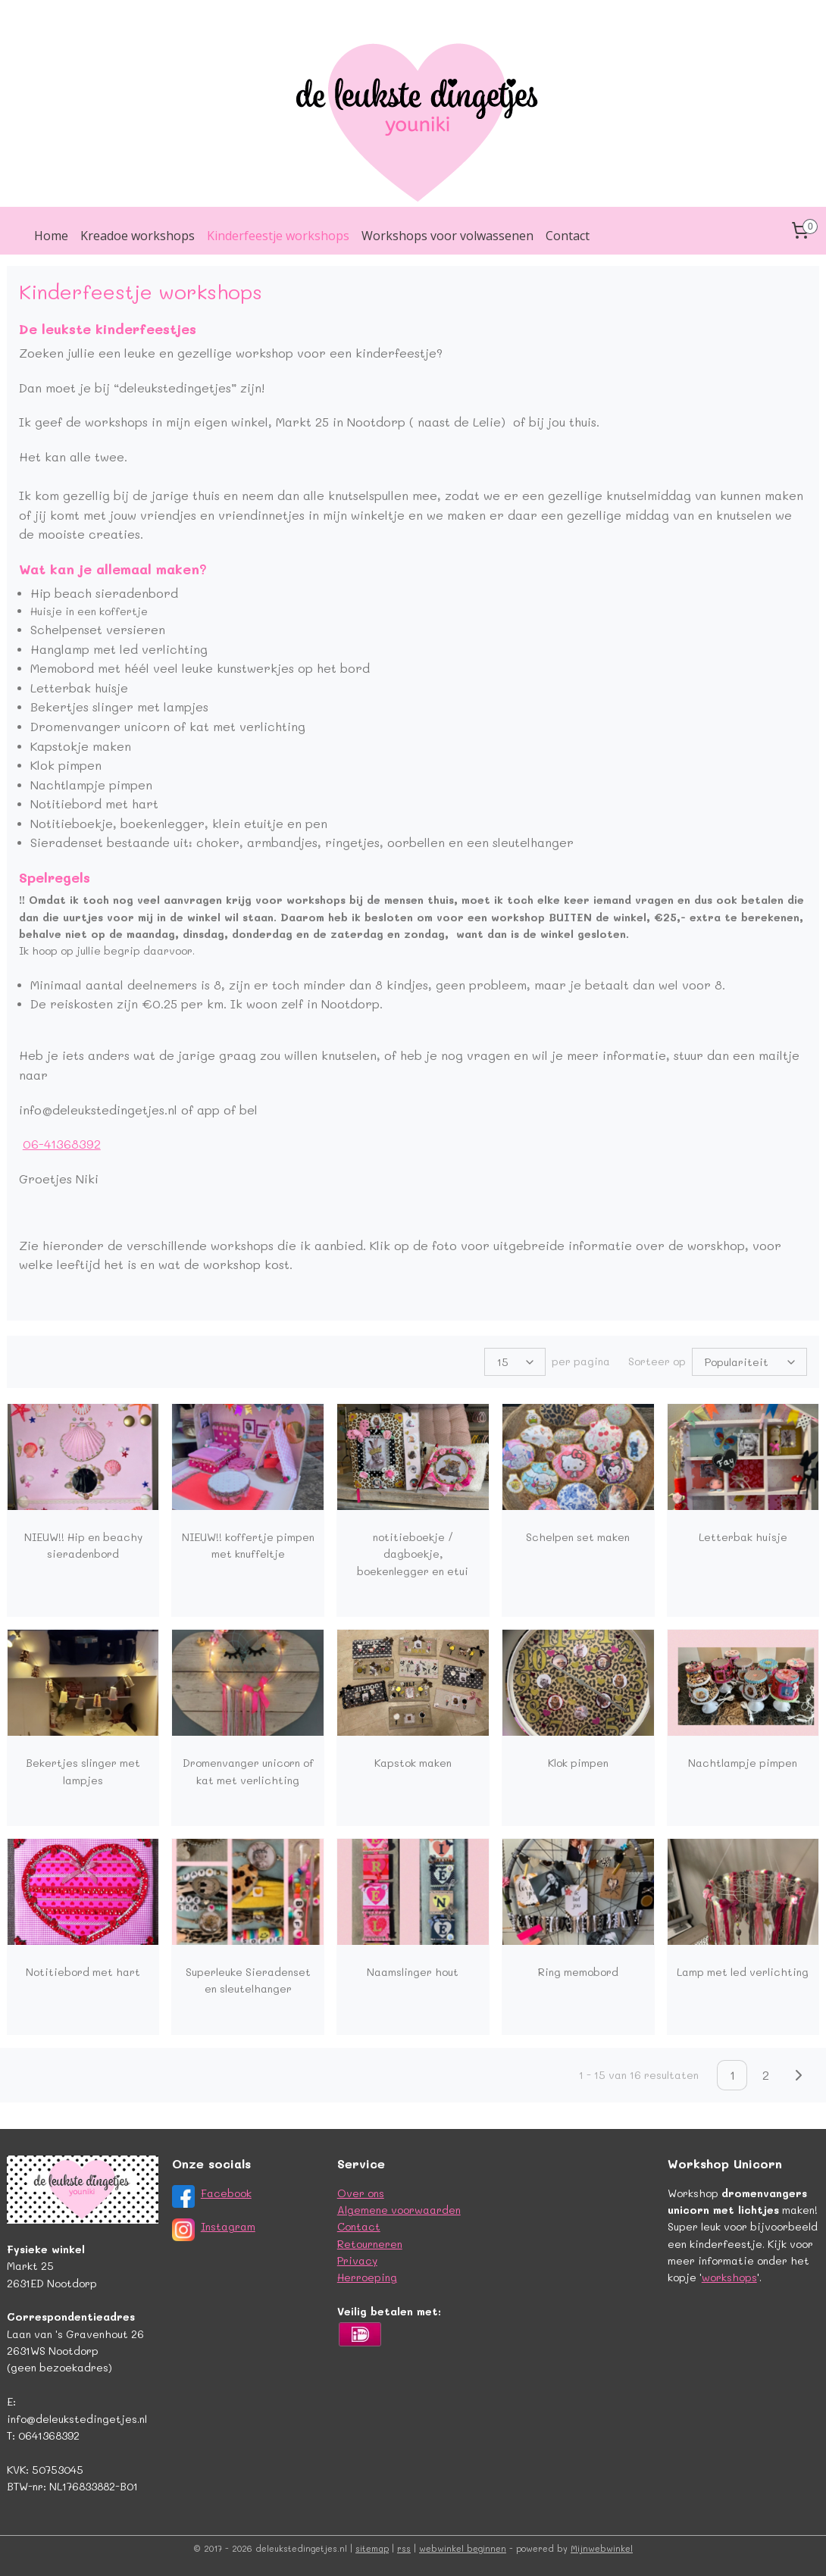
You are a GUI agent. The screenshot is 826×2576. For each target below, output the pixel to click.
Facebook (226, 2193)
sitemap (372, 2548)
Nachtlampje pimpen (742, 1762)
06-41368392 (62, 1144)
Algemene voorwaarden (399, 2209)
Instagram (228, 2226)
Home (51, 235)
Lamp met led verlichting (743, 1972)
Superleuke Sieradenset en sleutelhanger (248, 1980)
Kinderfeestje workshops (278, 235)
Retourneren (369, 2244)
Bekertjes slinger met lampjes (83, 1771)
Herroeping (367, 2277)
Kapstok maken (413, 1762)
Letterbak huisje (743, 1537)
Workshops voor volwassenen (447, 235)
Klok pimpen (578, 1762)
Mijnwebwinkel (602, 2548)
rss (404, 2548)
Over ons (360, 2193)
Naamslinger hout (412, 1972)
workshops (729, 2277)
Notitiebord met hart (83, 1972)
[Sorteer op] (749, 1362)
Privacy (357, 2260)
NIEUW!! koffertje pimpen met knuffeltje (248, 1545)
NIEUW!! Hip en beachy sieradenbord (83, 1545)
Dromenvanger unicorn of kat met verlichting (248, 1771)
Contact (568, 235)
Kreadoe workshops (137, 235)
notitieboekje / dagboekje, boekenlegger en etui (412, 1554)
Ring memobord (578, 1972)
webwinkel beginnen (462, 2548)
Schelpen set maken (578, 1537)
